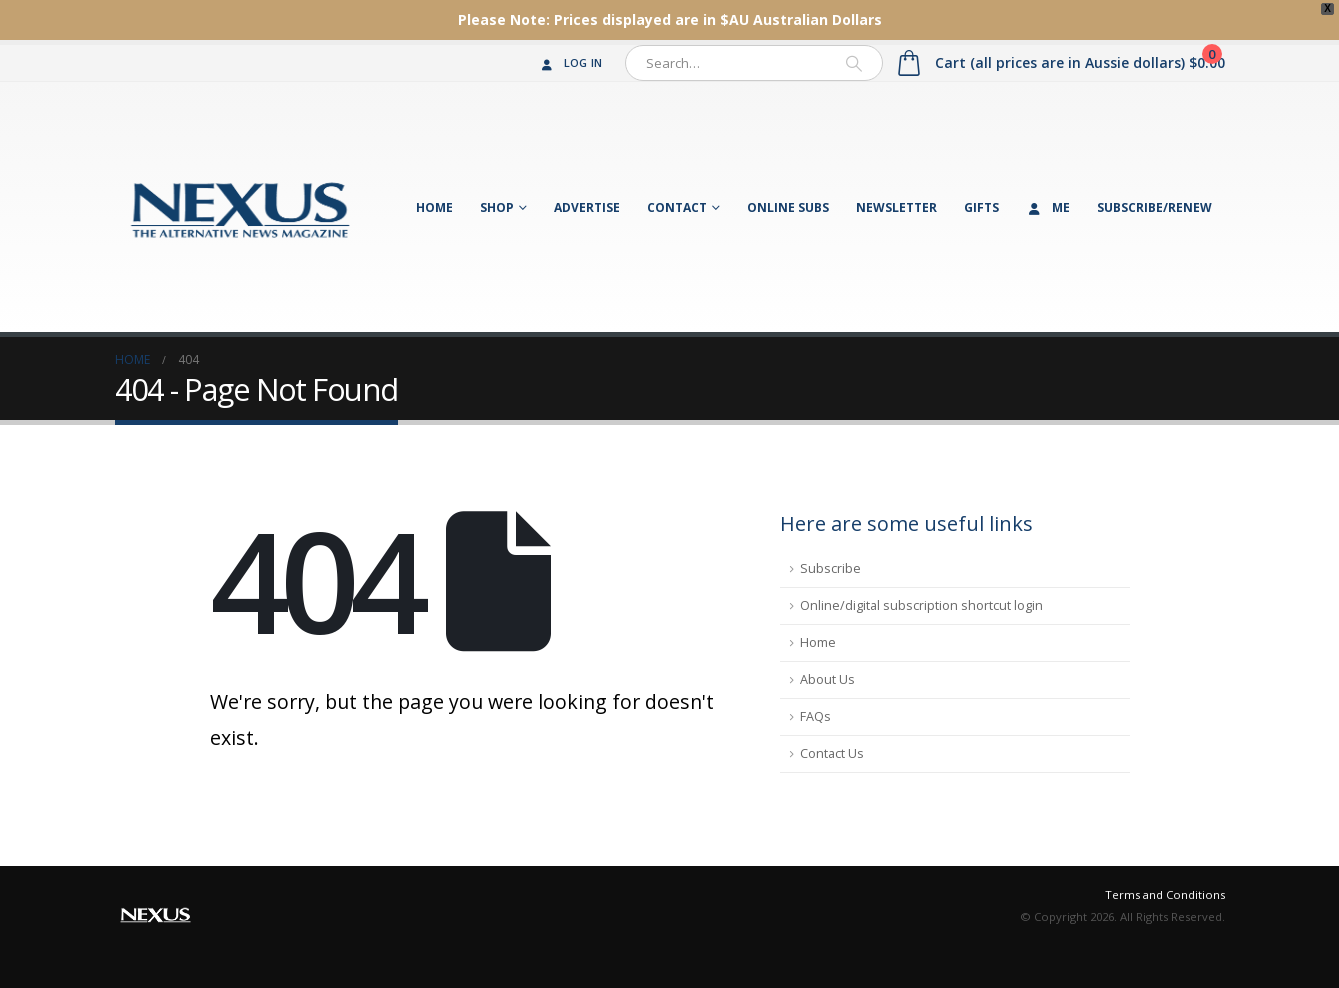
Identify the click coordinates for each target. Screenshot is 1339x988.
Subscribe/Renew (1154, 207)
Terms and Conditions (1165, 894)
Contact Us (832, 753)
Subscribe (830, 568)
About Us (827, 679)
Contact (677, 207)
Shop (497, 207)
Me (1048, 207)
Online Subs (788, 207)
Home (434, 207)
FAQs (815, 716)
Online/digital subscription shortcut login (921, 605)
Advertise (587, 207)
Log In (570, 62)
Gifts (981, 207)
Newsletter (896, 207)
